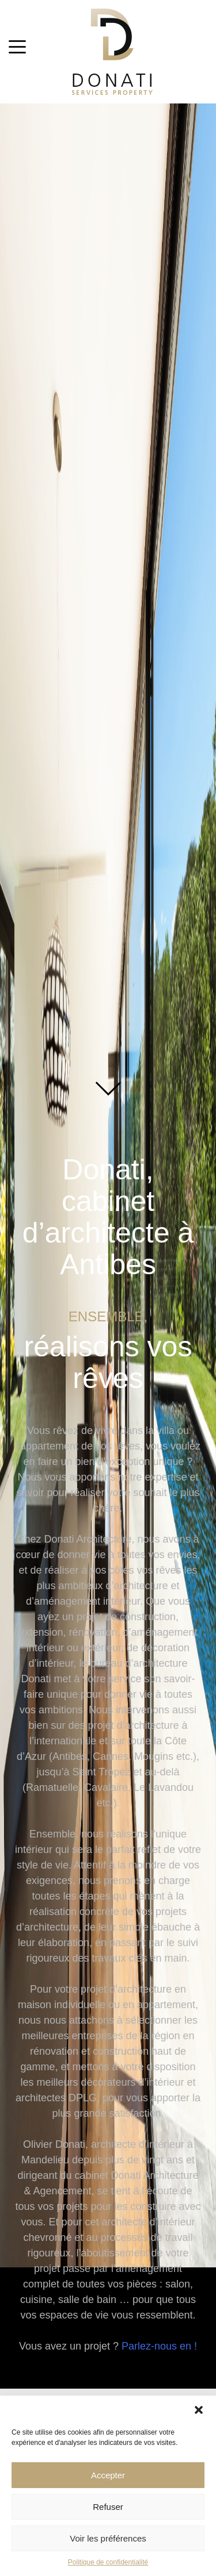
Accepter (108, 2475)
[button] (198, 2410)
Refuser (108, 2507)
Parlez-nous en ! (159, 2346)
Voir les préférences (108, 2538)
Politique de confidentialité (108, 2562)
